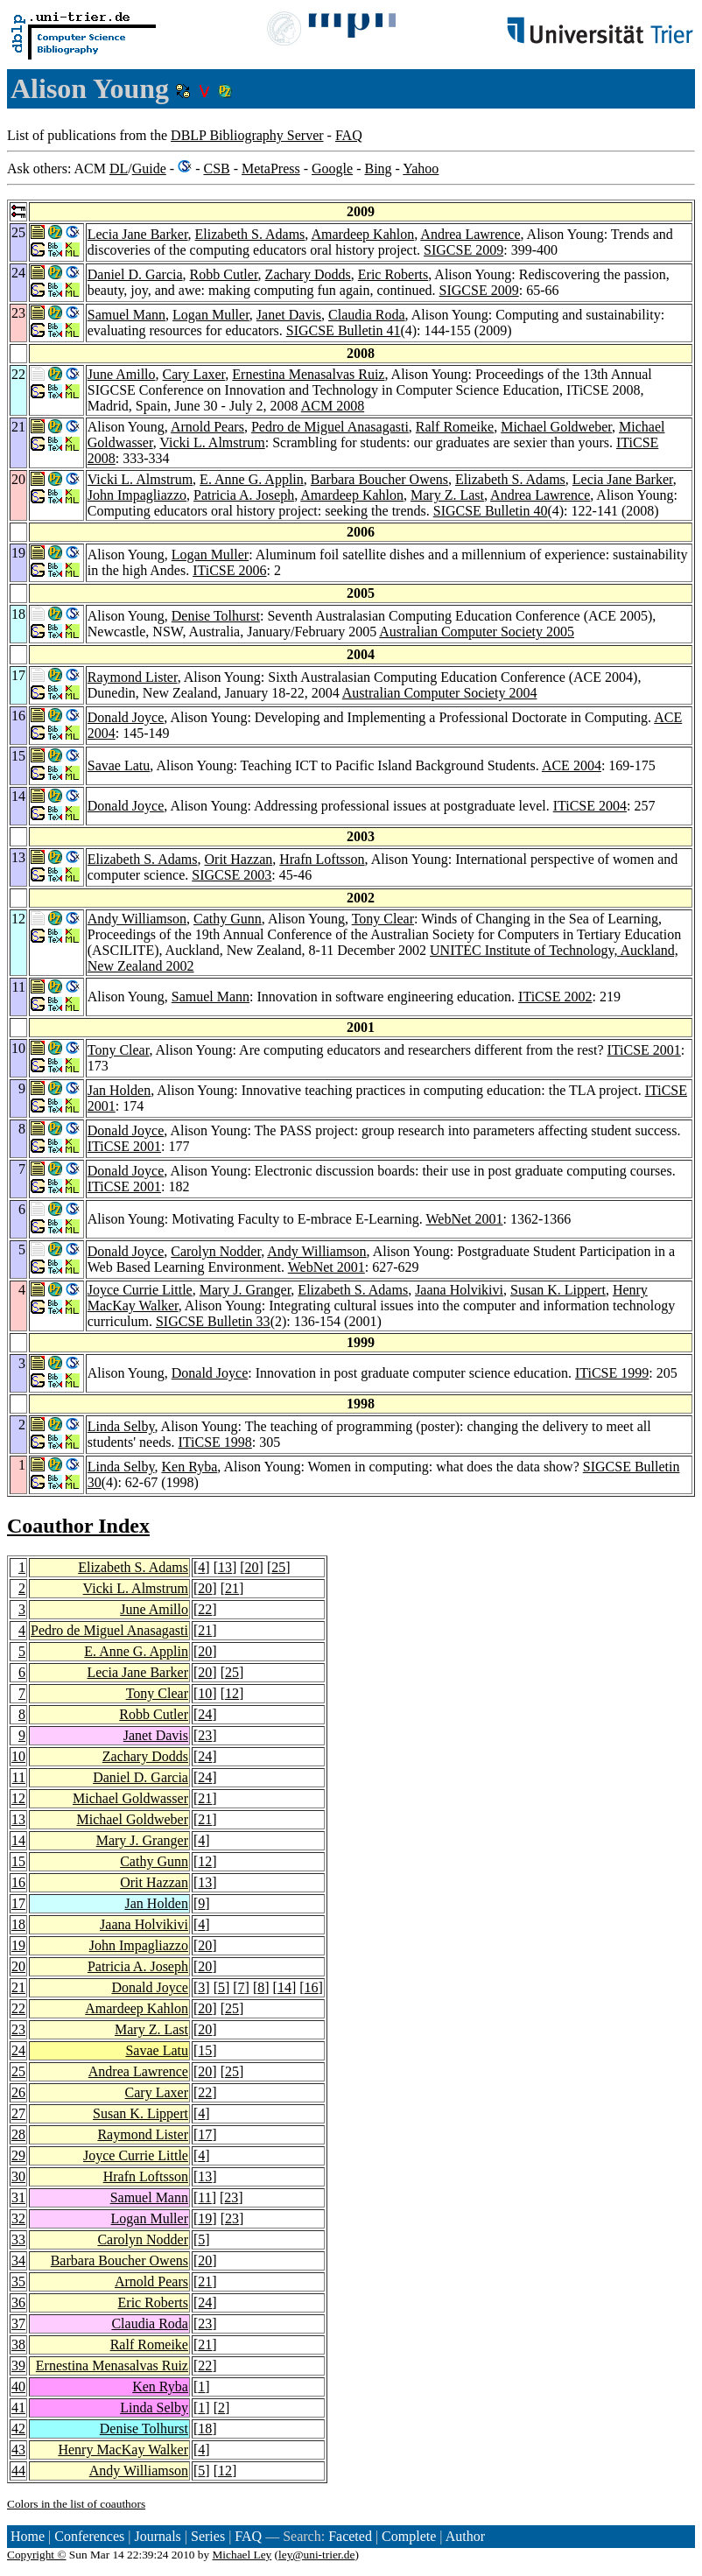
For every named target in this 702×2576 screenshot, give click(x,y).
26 (18, 2092)
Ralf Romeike (455, 426)
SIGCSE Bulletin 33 (213, 1321)
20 (252, 1567)
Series (208, 2536)
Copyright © (37, 2554)
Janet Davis (288, 314)
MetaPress (271, 168)
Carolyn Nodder (216, 1251)
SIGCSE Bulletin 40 (490, 510)
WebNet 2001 (464, 1218)
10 (205, 1693)
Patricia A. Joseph (243, 495)
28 (18, 2134)
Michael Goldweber (556, 426)
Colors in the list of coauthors (76, 2503)
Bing (377, 168)
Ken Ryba (189, 1466)
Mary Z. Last (447, 495)
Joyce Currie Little (140, 1289)
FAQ (348, 135)
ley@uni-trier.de (316, 2554)
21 (232, 1588)
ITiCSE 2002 (555, 996)
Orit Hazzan (239, 859)
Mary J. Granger (245, 1289)
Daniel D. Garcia (135, 274)
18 (18, 1924)
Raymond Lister (133, 677)
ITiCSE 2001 (644, 1049)
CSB (216, 168)
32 (18, 2218)
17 (18, 1903)
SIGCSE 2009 (463, 249)
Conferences (89, 2536)
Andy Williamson (137, 918)
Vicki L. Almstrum (211, 442)
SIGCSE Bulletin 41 (343, 330)
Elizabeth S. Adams (250, 234)
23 (205, 1735)
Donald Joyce (126, 717)
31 (18, 2197)
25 (278, 1567)
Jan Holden (119, 1090)
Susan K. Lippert (558, 1289)
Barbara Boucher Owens (379, 479)
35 (18, 2281)
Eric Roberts (393, 274)
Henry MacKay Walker (123, 2449)
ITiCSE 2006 (229, 570)
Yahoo (421, 168)
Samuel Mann (126, 314)
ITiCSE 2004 (590, 805)
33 (18, 2239)
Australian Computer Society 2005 (476, 631)
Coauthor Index (78, 1525)
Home (28, 2536)
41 (18, 2407)
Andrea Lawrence (470, 234)
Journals (157, 2536)
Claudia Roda (366, 314)
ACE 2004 (571, 765)
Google (332, 168)
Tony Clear (383, 918)
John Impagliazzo (137, 495)
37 (18, 2323)
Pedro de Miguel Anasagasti (330, 426)
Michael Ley (242, 2554)
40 (18, 2386)
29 (18, 2155)
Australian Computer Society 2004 (439, 692)
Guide (149, 168)
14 (18, 1840)
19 (18, 1945)
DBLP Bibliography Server (247, 135)
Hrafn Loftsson (321, 859)
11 (18, 1777)
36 (18, 2302)
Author (465, 2536)
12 (232, 1693)
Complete (409, 2536)
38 (18, 2344)
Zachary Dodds (308, 274)
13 (225, 1567)
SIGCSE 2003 (231, 874)
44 (18, 2470)
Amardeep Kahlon (362, 234)
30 (18, 2176)
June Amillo (122, 374)
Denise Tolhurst (216, 615)
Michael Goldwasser (130, 1798)
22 (205, 1609)
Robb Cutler (224, 274)
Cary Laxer (194, 374)
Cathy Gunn (227, 918)
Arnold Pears (207, 426)
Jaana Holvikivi (459, 1289)
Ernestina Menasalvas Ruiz (308, 374)
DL (118, 168)
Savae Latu (119, 765)
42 (18, 2428)
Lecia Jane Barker (138, 234)
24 (205, 1714)
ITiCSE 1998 (215, 1442)
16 (18, 1882)
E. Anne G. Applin (252, 479)
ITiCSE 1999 (612, 1372)
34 (18, 2260)
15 (18, 1861)
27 (18, 2113)
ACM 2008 (332, 405)
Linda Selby (121, 1426)
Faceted (350, 2536)
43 (18, 2449)
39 (18, 2365)
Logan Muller (210, 314)
